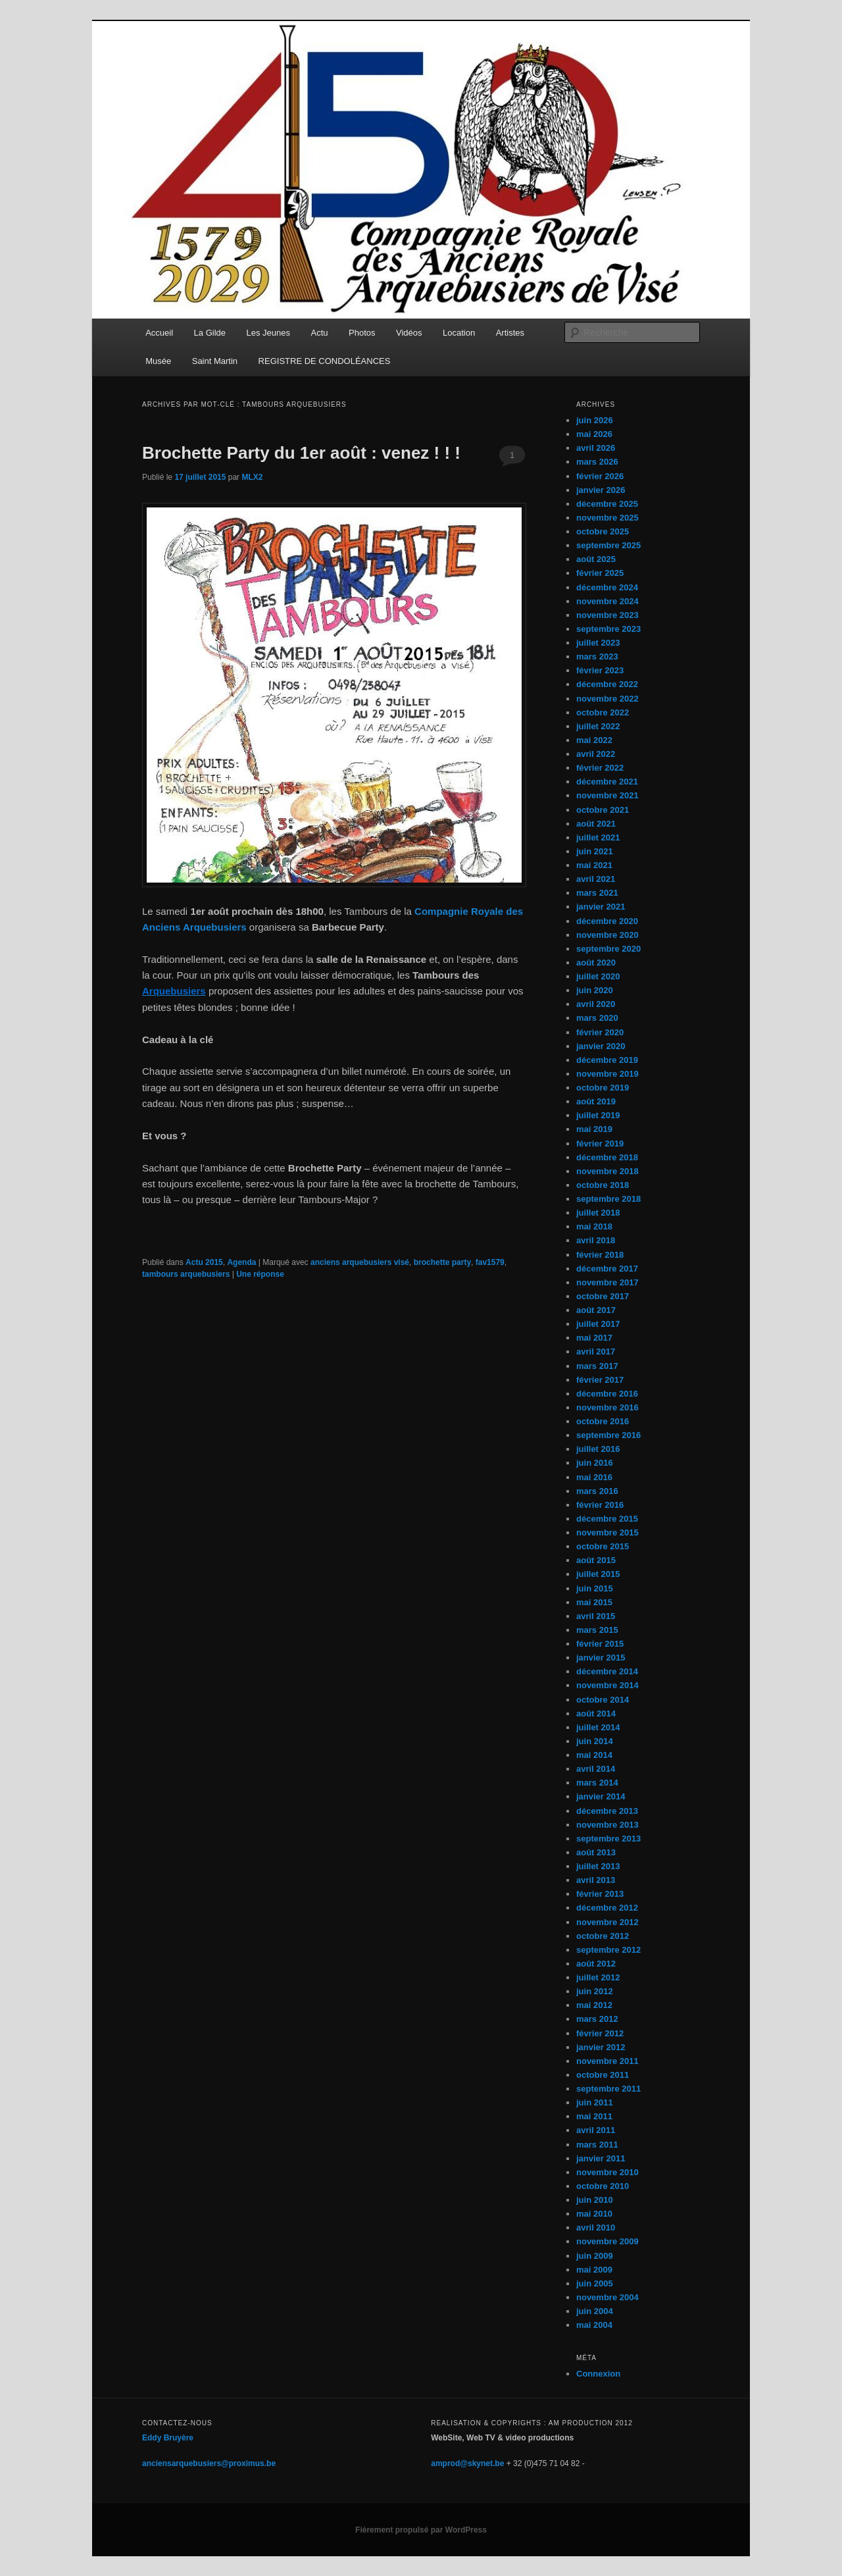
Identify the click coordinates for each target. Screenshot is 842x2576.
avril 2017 (595, 1351)
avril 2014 (595, 1769)
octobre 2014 (602, 1700)
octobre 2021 (602, 810)
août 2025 (596, 559)
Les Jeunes (269, 333)
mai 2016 (594, 1477)
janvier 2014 (600, 1796)
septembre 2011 (608, 2089)
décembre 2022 (607, 684)
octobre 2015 (602, 1546)
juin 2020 (594, 990)
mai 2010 (594, 2214)
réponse (260, 1274)
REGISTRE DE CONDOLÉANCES (325, 361)
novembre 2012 (607, 1922)
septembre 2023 (608, 629)
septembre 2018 (608, 1199)
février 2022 (600, 768)
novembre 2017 (607, 1282)
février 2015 (600, 1644)
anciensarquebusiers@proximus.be (209, 2463)
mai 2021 (594, 865)
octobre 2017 (602, 1296)
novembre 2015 (607, 1532)
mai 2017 (594, 1338)
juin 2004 (594, 2311)
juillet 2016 (598, 1449)
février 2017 (600, 1380)
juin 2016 (594, 1463)
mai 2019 (594, 1129)
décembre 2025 (607, 504)
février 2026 (600, 476)
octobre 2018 (602, 1185)
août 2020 (596, 962)
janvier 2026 (600, 490)
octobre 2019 (602, 1088)
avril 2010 (595, 2227)
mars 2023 (597, 656)
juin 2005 (594, 2283)
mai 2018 (594, 1226)
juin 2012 (594, 1991)
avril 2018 (595, 1240)
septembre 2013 (608, 1838)
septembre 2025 (608, 545)
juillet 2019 (598, 1115)
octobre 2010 (602, 2186)
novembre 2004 (607, 2297)
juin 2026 (594, 420)
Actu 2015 (204, 1262)
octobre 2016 (602, 1421)
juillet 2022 (598, 726)
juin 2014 (594, 1741)
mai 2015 (594, 1602)
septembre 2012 (608, 1950)
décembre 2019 (607, 1060)
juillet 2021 (598, 837)
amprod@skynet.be (467, 2463)
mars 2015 (597, 1630)
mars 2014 (597, 1783)
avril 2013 (595, 1880)
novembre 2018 (607, 1171)
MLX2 (251, 477)
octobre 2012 (602, 1936)
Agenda (241, 1262)
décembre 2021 (607, 781)
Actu (319, 333)
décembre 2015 (607, 1519)
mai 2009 (594, 2270)
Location (459, 333)
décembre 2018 (607, 1157)
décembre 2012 (607, 1908)
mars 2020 (597, 1018)
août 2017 (596, 1310)
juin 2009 (594, 2256)
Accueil (159, 333)
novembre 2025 (607, 518)
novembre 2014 (607, 1685)
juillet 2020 (598, 976)
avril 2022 (595, 754)
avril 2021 (595, 879)
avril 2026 (595, 448)
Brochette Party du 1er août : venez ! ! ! (301, 453)
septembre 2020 (608, 949)
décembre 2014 (607, 1671)
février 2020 (600, 1032)
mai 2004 (594, 2325)
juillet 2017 (598, 1324)
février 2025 (600, 573)
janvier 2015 (600, 1657)
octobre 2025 (602, 531)
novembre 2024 (607, 601)
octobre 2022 (602, 712)
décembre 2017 (607, 1269)
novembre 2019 (607, 1074)
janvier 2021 (600, 907)
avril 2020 (595, 1004)
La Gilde (210, 333)
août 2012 (596, 1964)
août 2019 (596, 1101)
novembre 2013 (607, 1825)
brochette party (442, 1262)
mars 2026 (597, 462)
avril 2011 (595, 2130)
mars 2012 (597, 2019)
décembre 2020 (607, 921)
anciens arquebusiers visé (359, 1262)
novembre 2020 (607, 935)
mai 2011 (594, 2116)
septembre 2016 (608, 1435)
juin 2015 (594, 1588)
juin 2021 (594, 851)
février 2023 (600, 670)
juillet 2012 (598, 1977)
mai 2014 (594, 1755)
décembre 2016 (607, 1394)
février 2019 (600, 1143)
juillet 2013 (598, 1866)
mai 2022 (594, 740)
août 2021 (596, 824)
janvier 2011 (600, 2158)
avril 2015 (595, 1616)
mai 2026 (594, 434)
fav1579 (490, 1262)
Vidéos (409, 333)
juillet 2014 (598, 1727)
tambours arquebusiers (186, 1274)
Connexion (598, 2374)
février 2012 (600, 2033)
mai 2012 (594, 2005)
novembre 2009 (607, 2241)
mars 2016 (597, 1491)
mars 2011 (597, 2145)
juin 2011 (594, 2102)
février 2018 (600, 1255)
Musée (158, 361)
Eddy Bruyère (167, 2437)
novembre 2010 (607, 2172)
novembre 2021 (607, 795)
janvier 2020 (600, 1046)
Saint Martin (214, 361)
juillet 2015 (598, 1574)
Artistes (510, 333)
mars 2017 (597, 1366)
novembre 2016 (607, 1407)
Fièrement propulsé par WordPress (421, 2530)
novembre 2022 (607, 699)
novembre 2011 (607, 2061)
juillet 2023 (598, 643)
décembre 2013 (607, 1811)
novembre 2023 (607, 615)
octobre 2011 (602, 2075)
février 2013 (600, 1894)
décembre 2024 (607, 587)
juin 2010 (594, 2200)
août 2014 (596, 1713)
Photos (362, 333)
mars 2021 (597, 893)
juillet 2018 (598, 1213)
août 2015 (596, 1560)
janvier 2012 (600, 2047)
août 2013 (596, 1852)
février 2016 (600, 1505)
